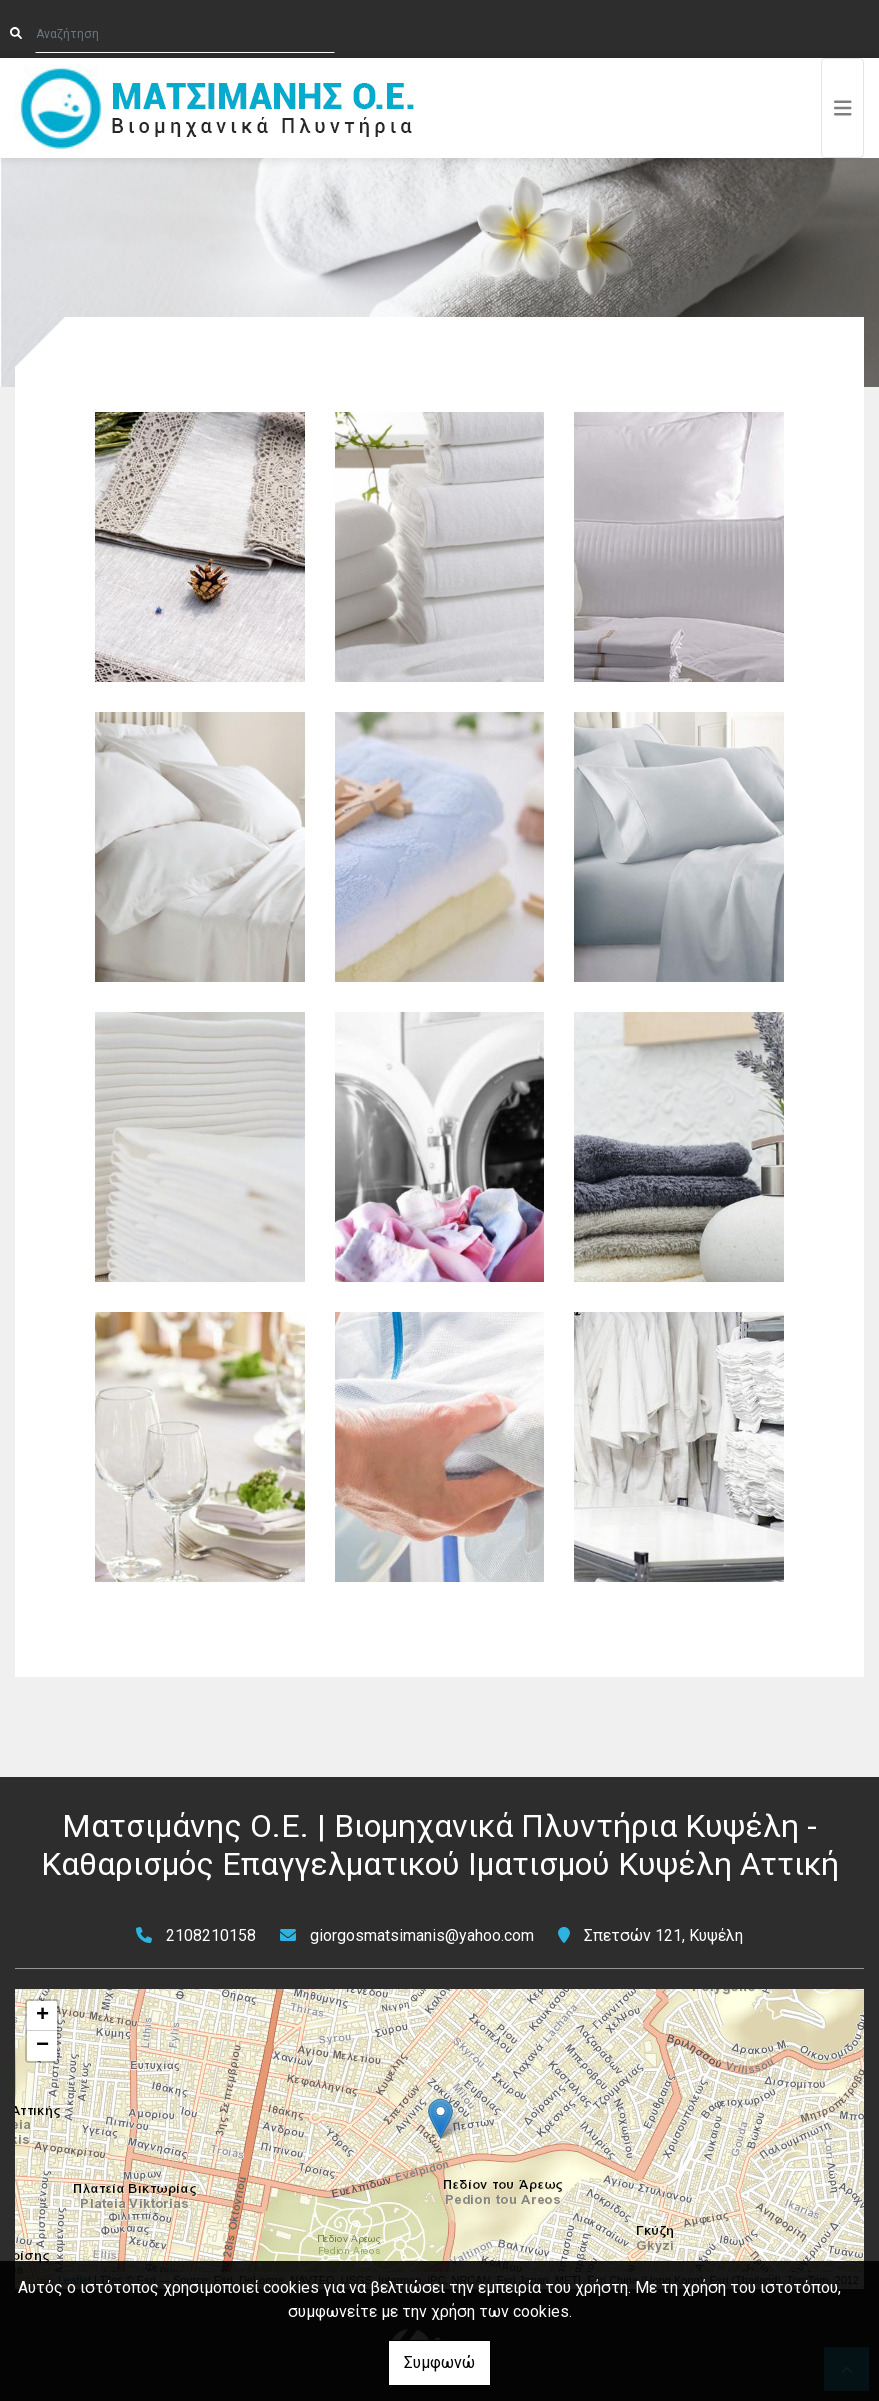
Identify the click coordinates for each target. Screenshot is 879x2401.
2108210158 (211, 1935)
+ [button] (42, 2016)
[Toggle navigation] (843, 108)
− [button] (42, 2046)
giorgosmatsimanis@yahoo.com (422, 1935)
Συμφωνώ (439, 2362)
